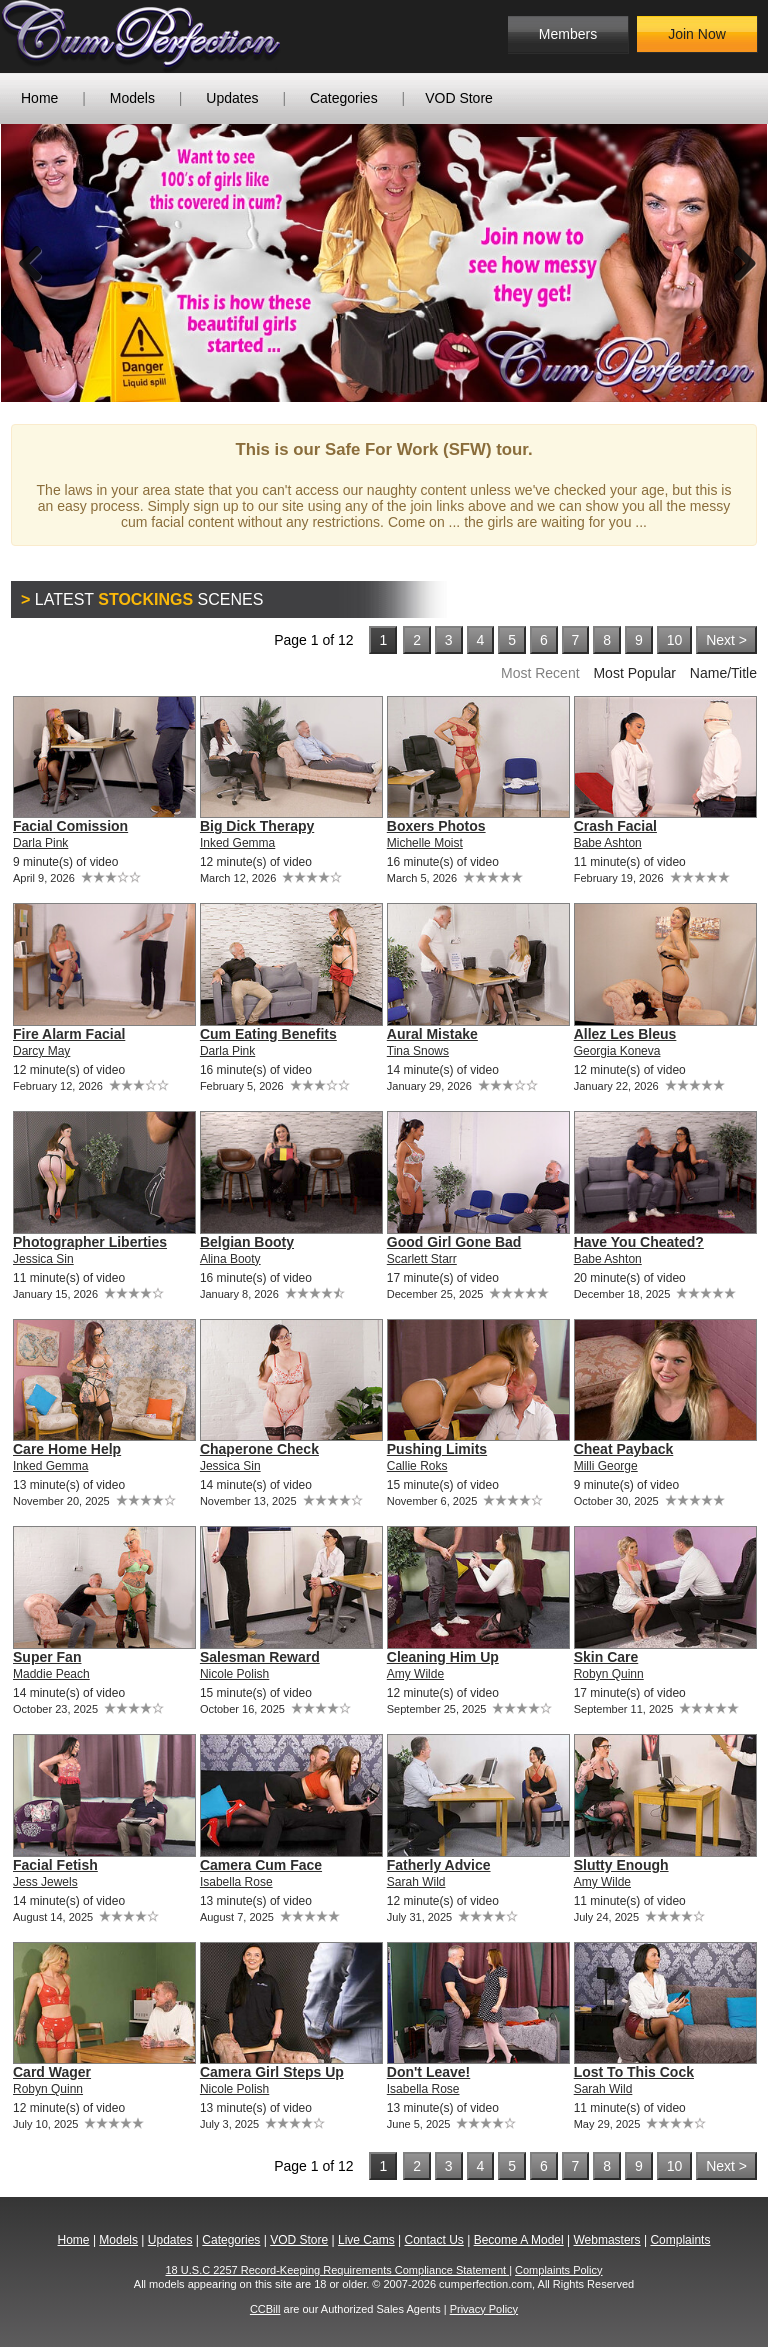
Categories (344, 98)
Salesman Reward (260, 1657)
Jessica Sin (43, 1259)
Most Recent (540, 673)
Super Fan (47, 1657)
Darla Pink (40, 843)
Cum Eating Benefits (268, 1034)
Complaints (680, 2240)
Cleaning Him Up (443, 1657)
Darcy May (41, 1051)
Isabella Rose (236, 1882)
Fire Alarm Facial (69, 1034)
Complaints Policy (558, 2270)
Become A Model (519, 2240)
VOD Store (459, 98)
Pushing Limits (437, 1449)
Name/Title (723, 673)
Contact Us (433, 2240)
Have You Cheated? (639, 1242)
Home (39, 98)
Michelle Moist (425, 843)
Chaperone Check (259, 1449)
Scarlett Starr (422, 1259)
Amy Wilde (415, 1674)
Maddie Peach (51, 1674)
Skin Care (606, 1657)
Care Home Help (67, 1449)
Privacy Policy (484, 2309)
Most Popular (634, 673)
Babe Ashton (608, 843)
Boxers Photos (436, 826)
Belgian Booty (247, 1242)
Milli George (606, 1466)
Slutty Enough (621, 1865)
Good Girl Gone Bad (454, 1242)
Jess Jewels (45, 1882)
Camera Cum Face (261, 1865)
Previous (31, 263)
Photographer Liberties (90, 1242)
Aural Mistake (432, 1034)
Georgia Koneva (617, 1051)
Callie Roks (417, 1466)
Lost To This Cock (634, 2072)
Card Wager (52, 2072)
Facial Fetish (55, 1865)
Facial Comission (70, 826)
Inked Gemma (237, 843)
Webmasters (606, 2240)
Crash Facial (615, 826)
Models (132, 98)
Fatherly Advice (439, 1865)
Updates (232, 98)
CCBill (265, 2309)
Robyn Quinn (609, 1674)
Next (737, 263)
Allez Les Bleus (625, 1034)
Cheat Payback (624, 1449)
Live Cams (366, 2240)
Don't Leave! (428, 2072)
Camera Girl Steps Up (272, 2072)
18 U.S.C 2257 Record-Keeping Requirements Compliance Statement (338, 2270)
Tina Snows (418, 1051)
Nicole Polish (234, 1674)
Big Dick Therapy (257, 826)
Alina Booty (230, 1259)
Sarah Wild (416, 1882)
